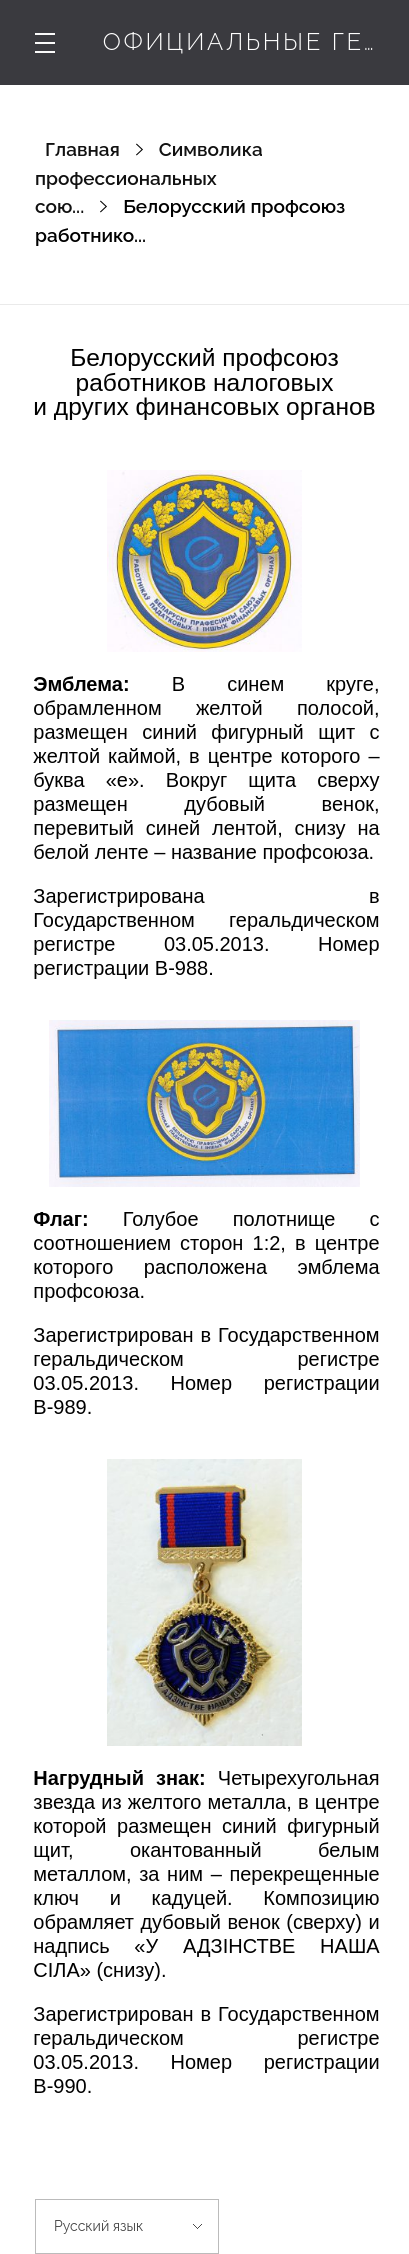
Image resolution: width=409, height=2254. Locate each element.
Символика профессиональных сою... (149, 177)
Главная (82, 149)
